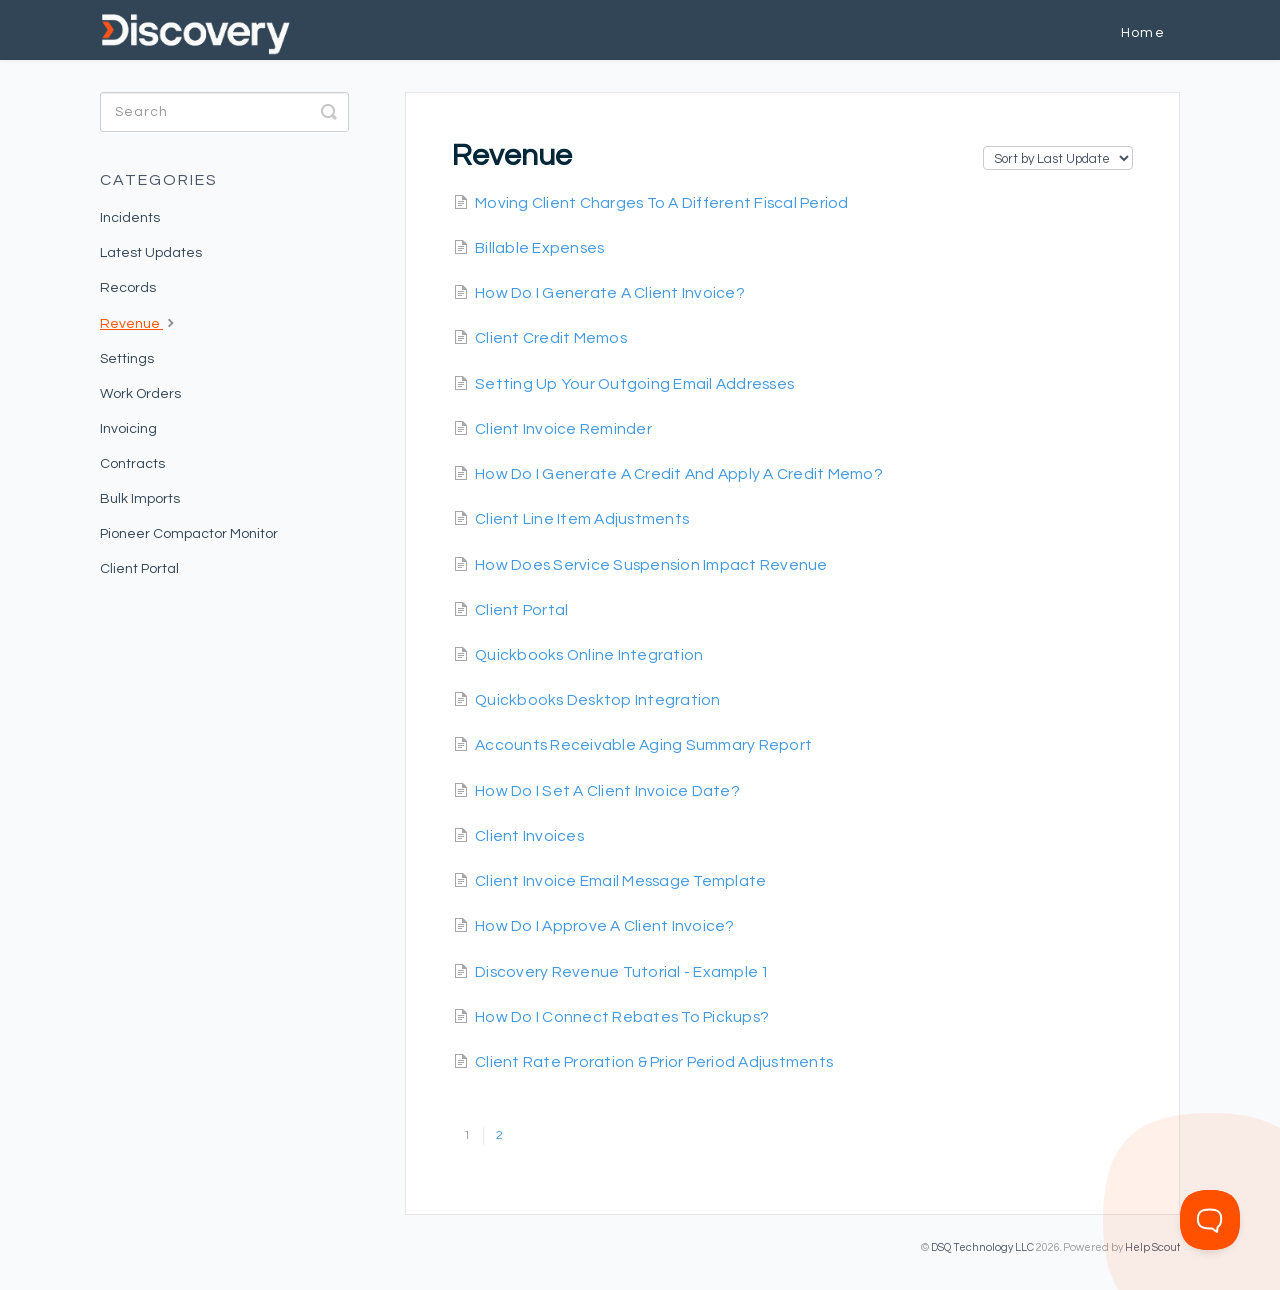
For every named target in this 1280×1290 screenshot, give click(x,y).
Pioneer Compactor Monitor (189, 534)
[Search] (224, 112)
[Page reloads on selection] (1058, 158)
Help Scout (1152, 1247)
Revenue (139, 322)
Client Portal (139, 569)
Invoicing (128, 429)
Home (1143, 33)
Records (128, 288)
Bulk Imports (140, 499)
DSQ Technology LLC (982, 1247)
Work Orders (140, 394)
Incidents (130, 218)
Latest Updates (151, 253)
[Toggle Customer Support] (1210, 1220)
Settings (127, 359)
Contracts (132, 464)
